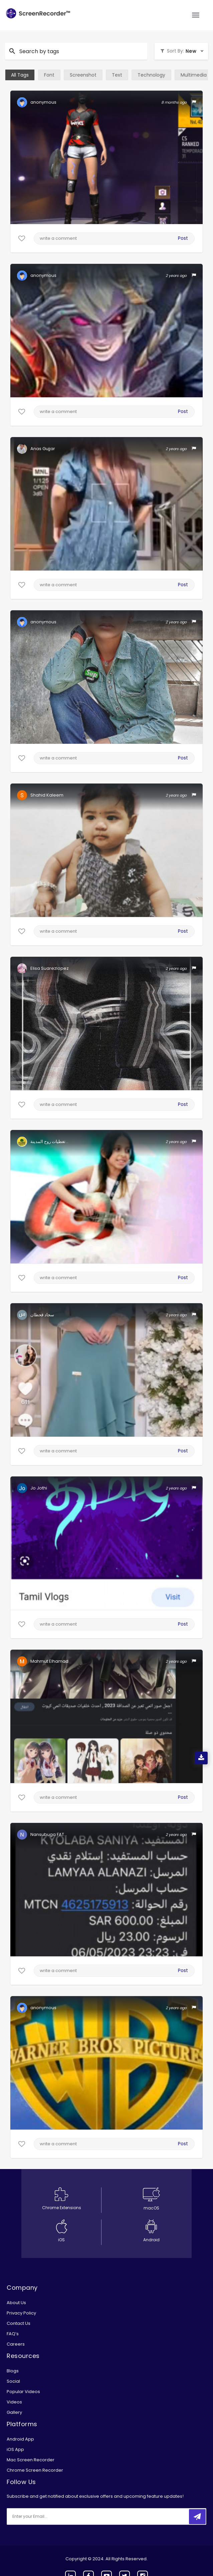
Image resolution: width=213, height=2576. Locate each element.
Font (49, 75)
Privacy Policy (21, 2313)
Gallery (14, 2412)
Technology (151, 75)
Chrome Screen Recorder (35, 2470)
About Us (16, 2302)
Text (117, 75)
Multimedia (194, 75)
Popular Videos (23, 2391)
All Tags (20, 75)
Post (183, 238)
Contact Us (18, 2323)
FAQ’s (13, 2334)
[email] (51, 2516)
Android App (20, 2439)
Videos (14, 2402)
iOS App (15, 2449)
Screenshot (83, 75)
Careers (16, 2344)
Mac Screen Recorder (30, 2460)
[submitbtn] (197, 2516)
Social (13, 2381)
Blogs (13, 2371)
